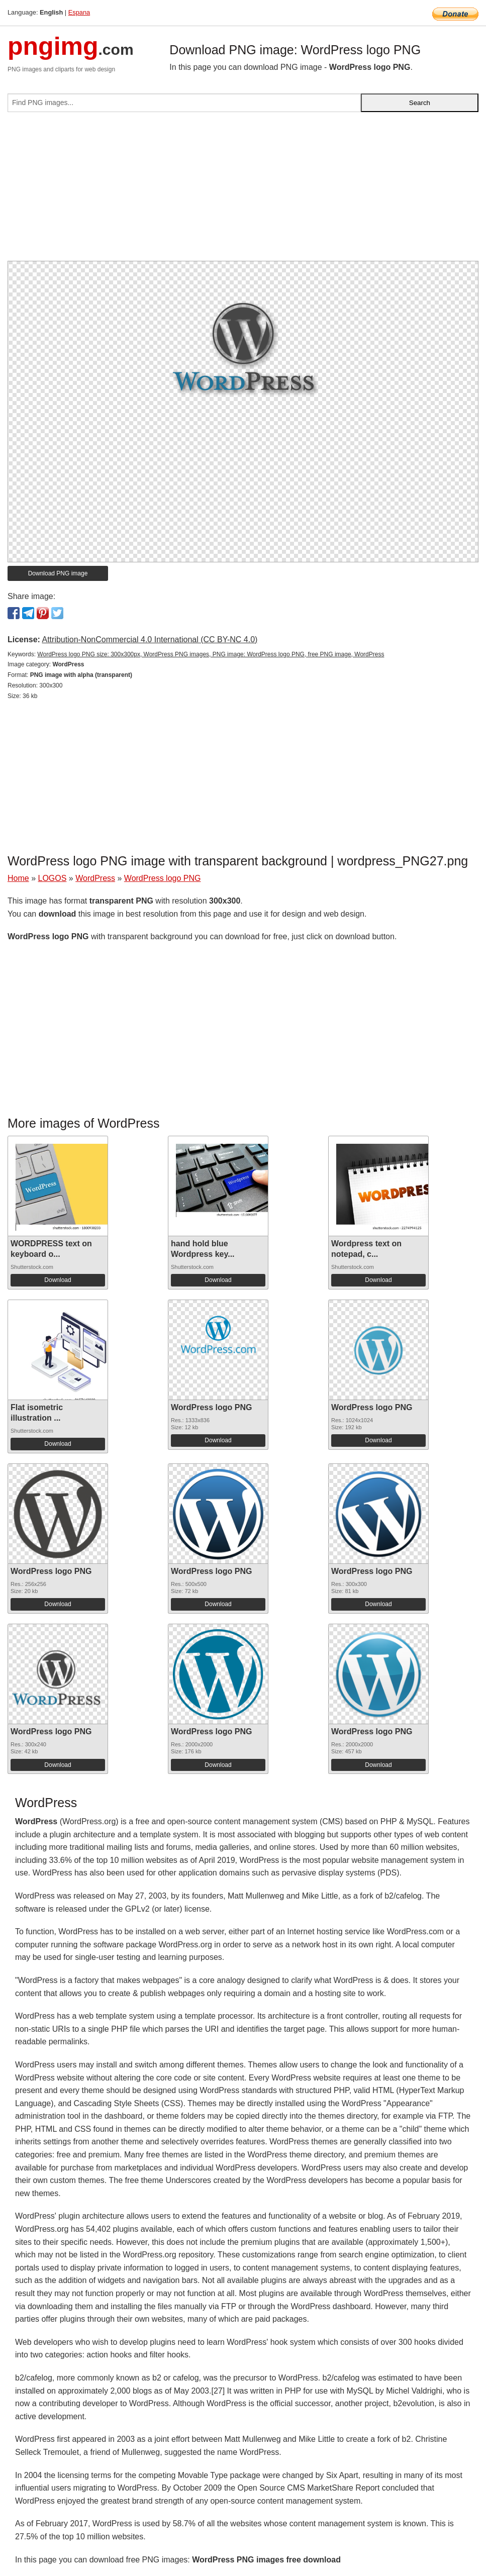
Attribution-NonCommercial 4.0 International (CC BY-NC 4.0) (149, 639)
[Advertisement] (243, 190)
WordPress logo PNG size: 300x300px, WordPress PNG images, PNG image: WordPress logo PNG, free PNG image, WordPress (210, 654)
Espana (79, 12)
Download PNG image (58, 573)
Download (57, 1279)
